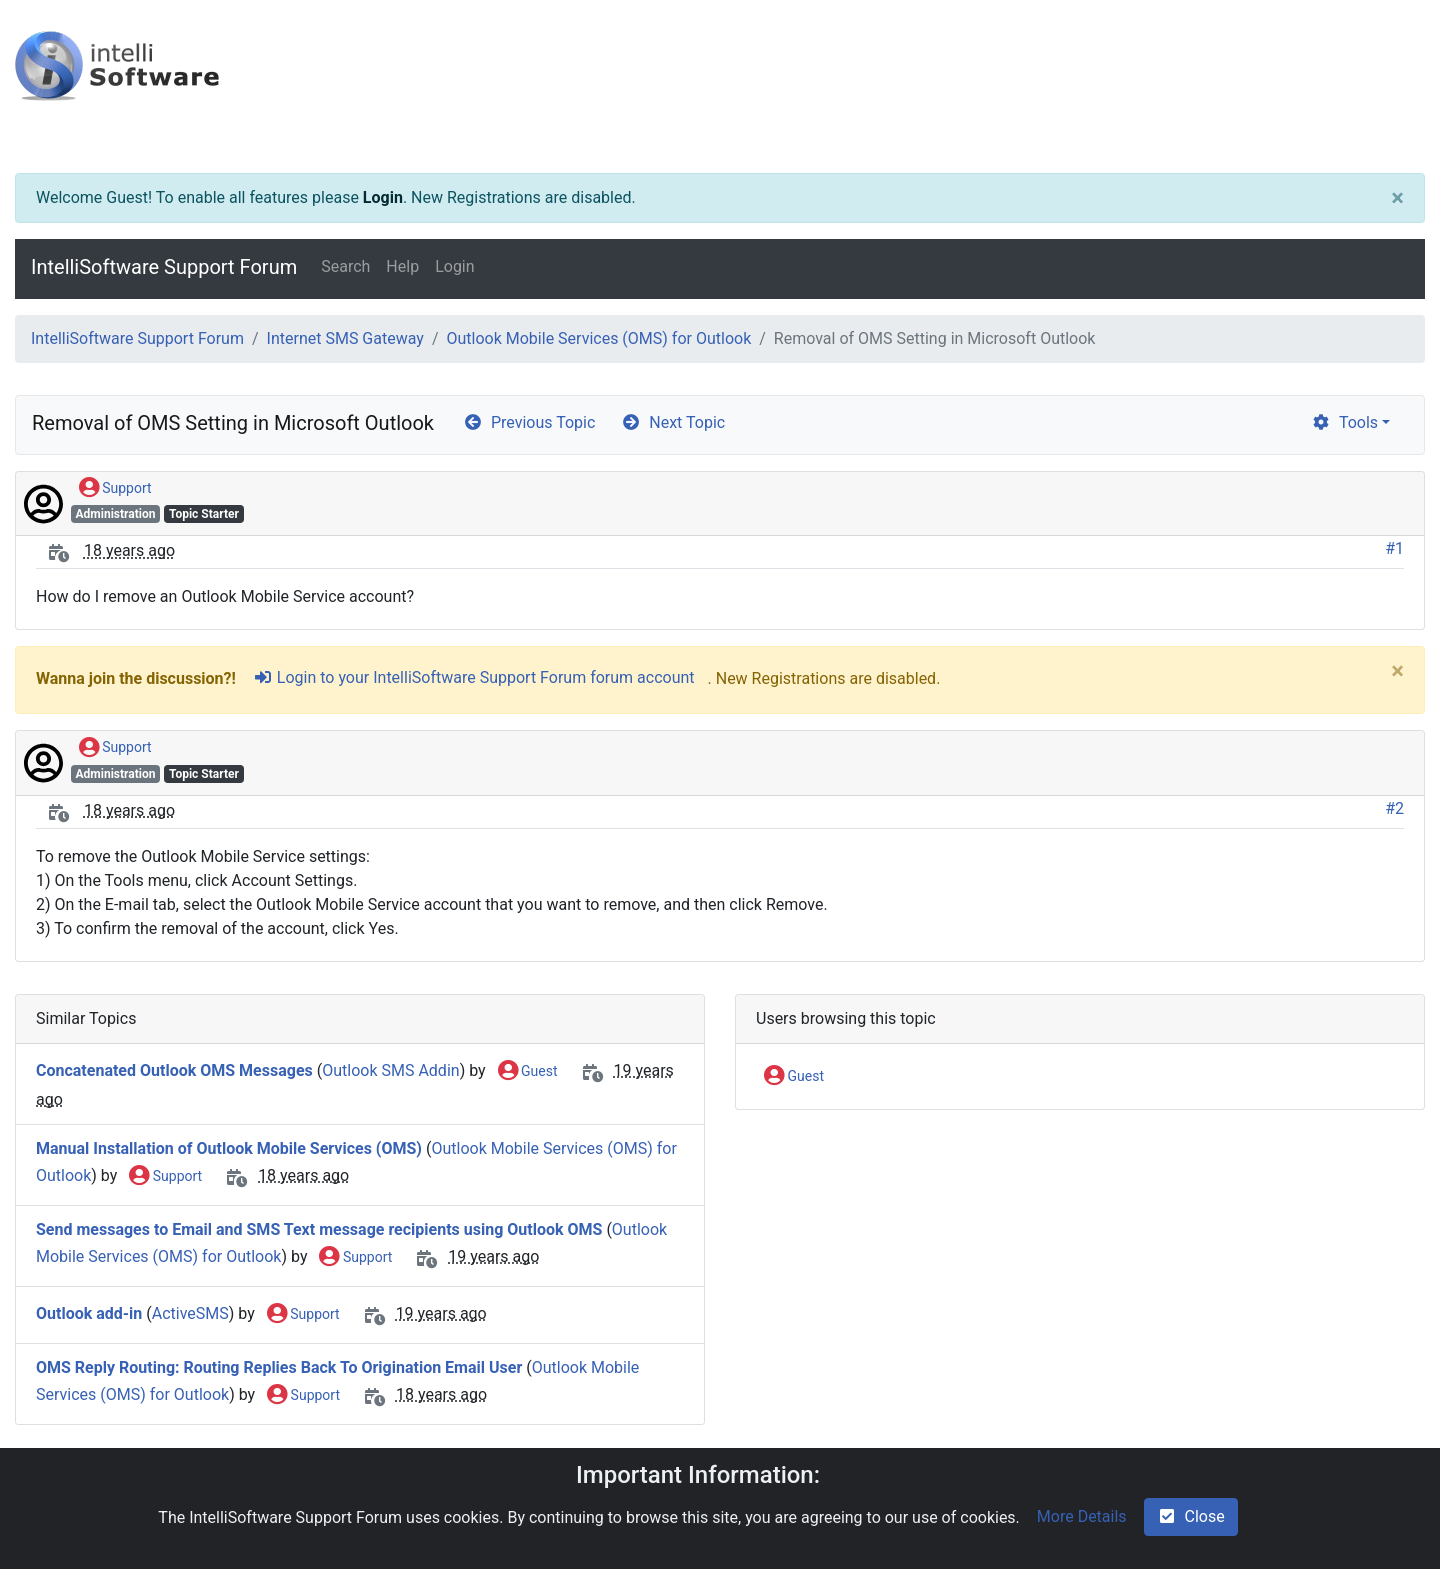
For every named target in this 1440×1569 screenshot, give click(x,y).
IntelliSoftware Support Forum (164, 267)
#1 (1394, 548)
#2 (1394, 808)
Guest (528, 1072)
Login (383, 197)
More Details (1082, 1516)
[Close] (1397, 198)
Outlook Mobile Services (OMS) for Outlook (598, 338)
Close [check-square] (1191, 1516)
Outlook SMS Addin (390, 1070)
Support (115, 489)
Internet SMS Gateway (345, 338)
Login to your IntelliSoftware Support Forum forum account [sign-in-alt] (474, 677)
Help (402, 266)
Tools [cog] (1344, 422)
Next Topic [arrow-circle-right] (673, 422)
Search (345, 266)
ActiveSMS (190, 1313)
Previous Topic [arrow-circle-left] (529, 422)
